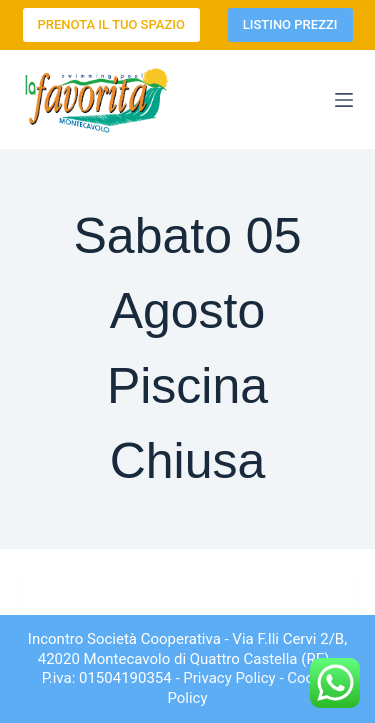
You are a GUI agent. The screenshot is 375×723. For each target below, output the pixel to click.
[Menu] (344, 100)
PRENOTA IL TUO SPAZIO (111, 24)
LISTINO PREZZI (290, 24)
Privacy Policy (229, 678)
